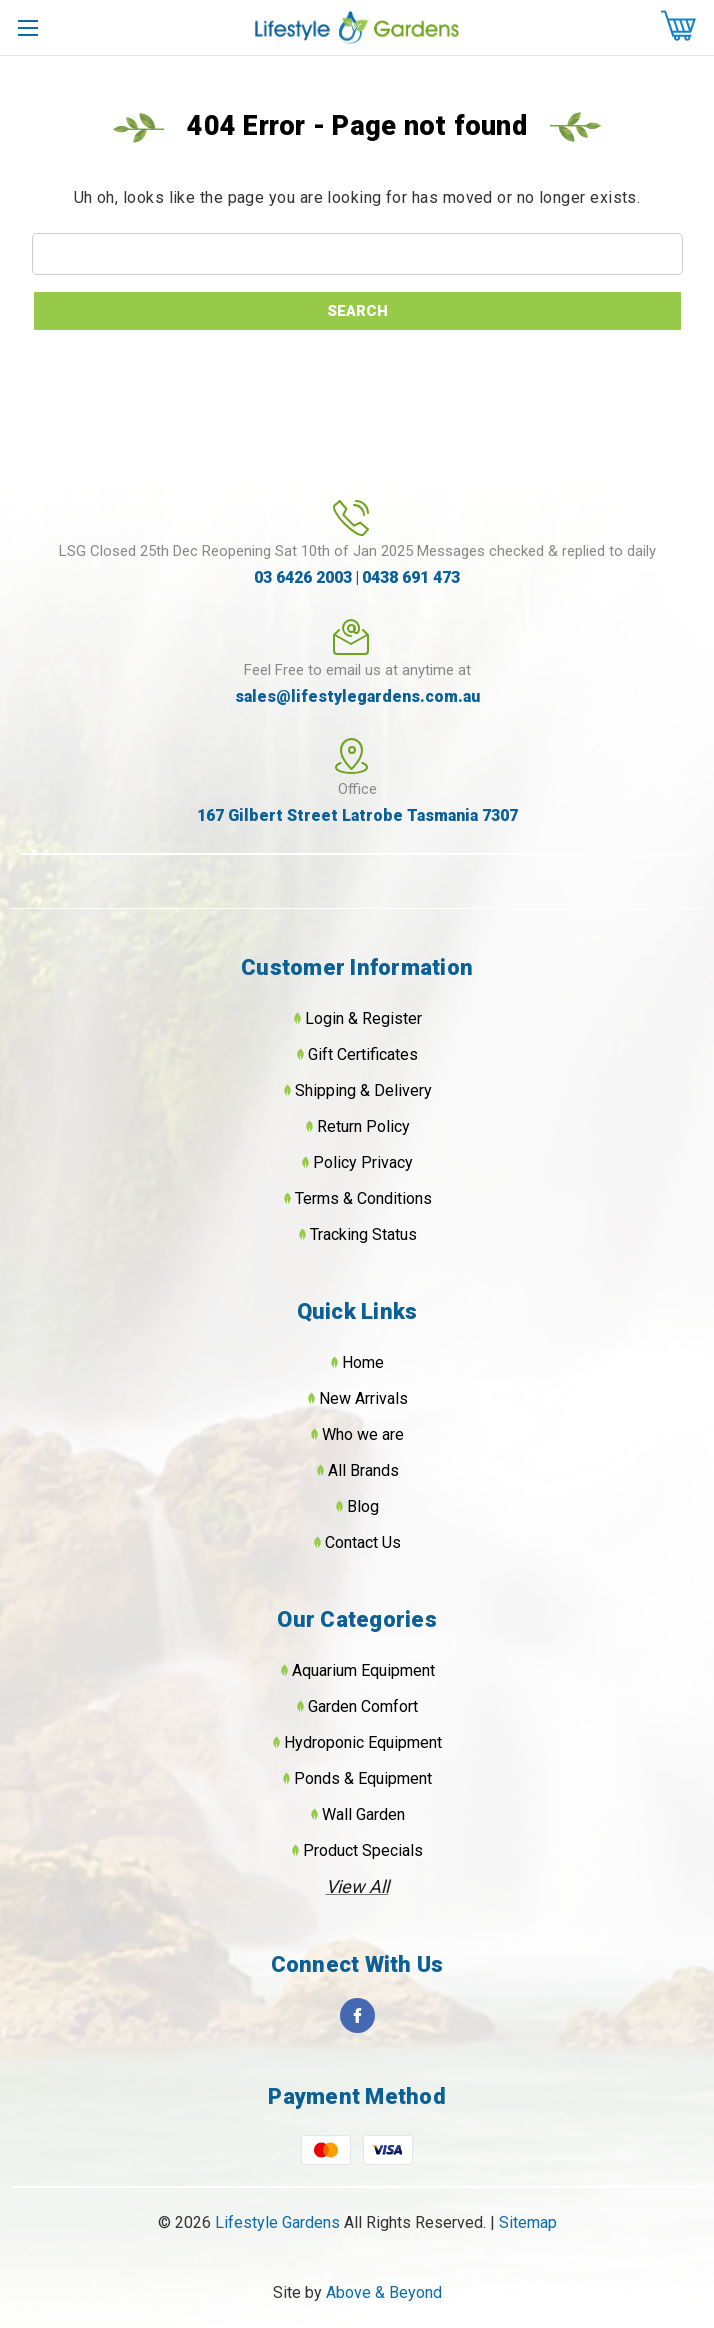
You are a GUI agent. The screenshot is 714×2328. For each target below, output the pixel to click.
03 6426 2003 (303, 577)
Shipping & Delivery (363, 1090)
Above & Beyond (384, 2292)
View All (357, 1886)
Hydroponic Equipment (363, 1742)
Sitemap (528, 2222)
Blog (363, 1506)
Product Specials (363, 1850)
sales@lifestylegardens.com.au (357, 696)
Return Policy (363, 1126)
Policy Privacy (363, 1162)
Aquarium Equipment (363, 1670)
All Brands (363, 1470)
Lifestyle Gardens (279, 2222)
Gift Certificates (363, 1054)
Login (324, 1018)
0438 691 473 (411, 577)
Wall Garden (363, 1814)
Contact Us (363, 1542)
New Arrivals (363, 1398)
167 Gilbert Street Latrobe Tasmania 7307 (357, 815)
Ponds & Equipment (363, 1778)
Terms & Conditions (363, 1198)
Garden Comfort (363, 1706)
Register (392, 1018)
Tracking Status (363, 1234)
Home (363, 1362)
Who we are (363, 1434)
